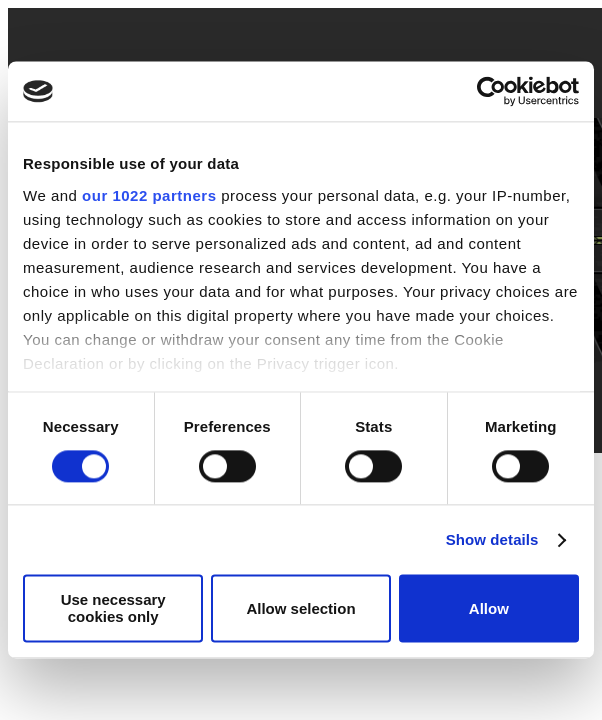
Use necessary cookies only (113, 609)
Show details (492, 539)
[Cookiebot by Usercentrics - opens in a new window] (491, 91)
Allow (489, 608)
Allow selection (300, 608)
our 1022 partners (149, 195)
